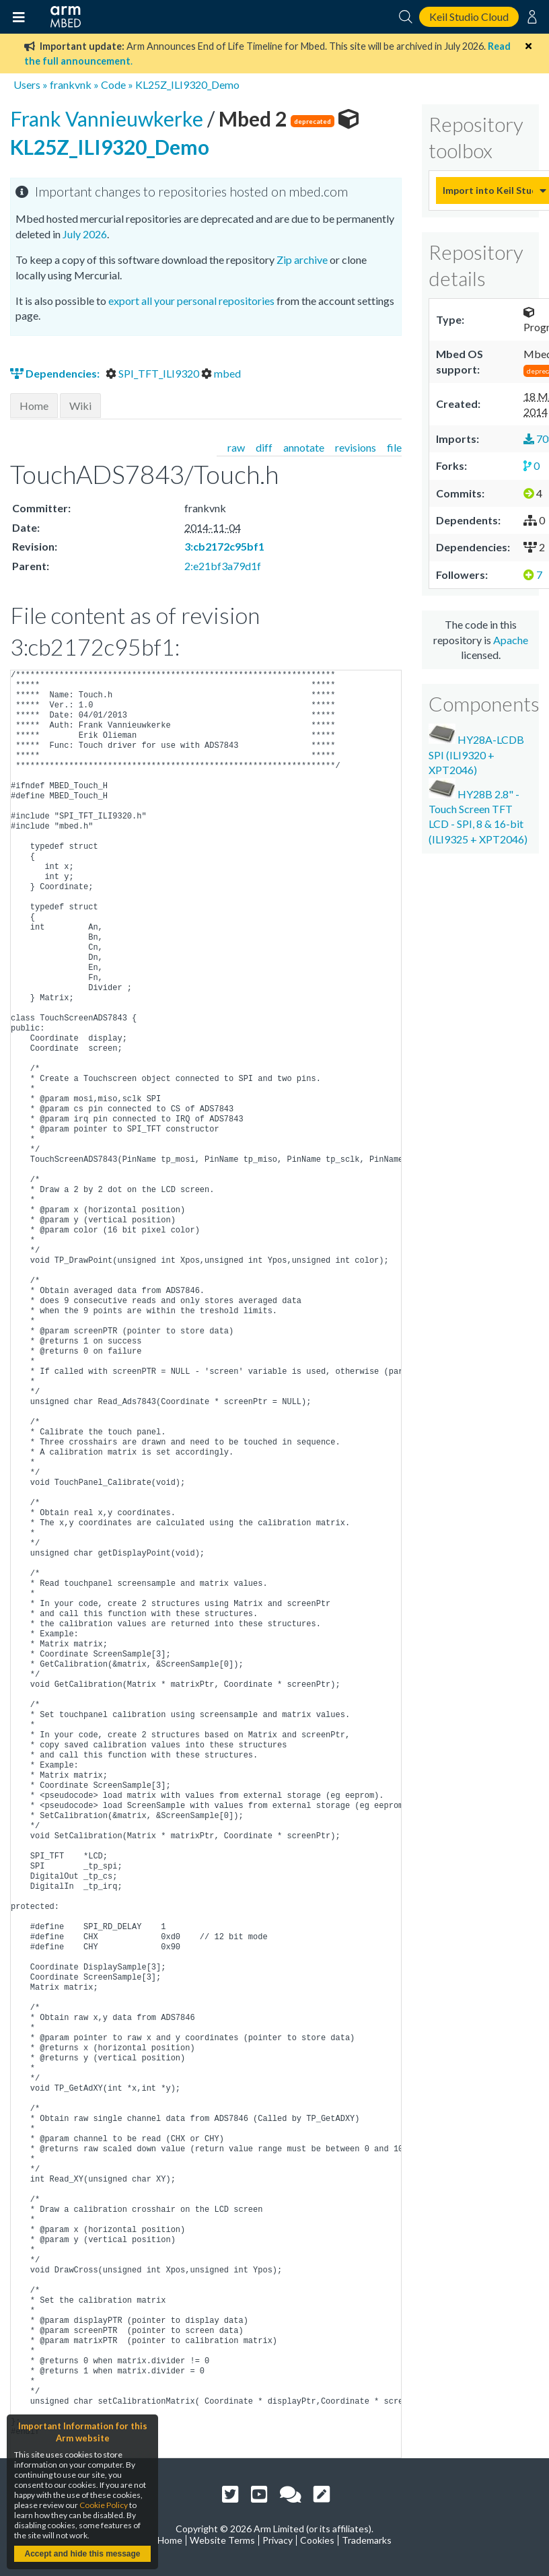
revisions (355, 447)
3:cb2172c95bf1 (224, 546)
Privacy (277, 2540)
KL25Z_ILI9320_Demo (187, 84)
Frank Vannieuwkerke (108, 118)
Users (26, 84)
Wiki (80, 405)
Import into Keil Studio (488, 190)
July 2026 (85, 234)
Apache (510, 639)
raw (236, 447)
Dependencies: (56, 373)
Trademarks (367, 2540)
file (394, 447)
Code (113, 84)
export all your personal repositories (191, 300)
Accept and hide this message (82, 2553)
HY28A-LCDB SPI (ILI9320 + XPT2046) (476, 750)
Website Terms (222, 2540)
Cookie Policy (103, 2505)
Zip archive (302, 259)
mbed (221, 373)
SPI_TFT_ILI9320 (153, 373)
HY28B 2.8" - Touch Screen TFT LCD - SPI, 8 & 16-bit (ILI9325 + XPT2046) (478, 811)
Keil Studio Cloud (469, 16)
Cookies (317, 2540)
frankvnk (71, 84)
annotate (303, 447)
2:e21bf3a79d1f (222, 565)
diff (264, 447)
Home (34, 405)
